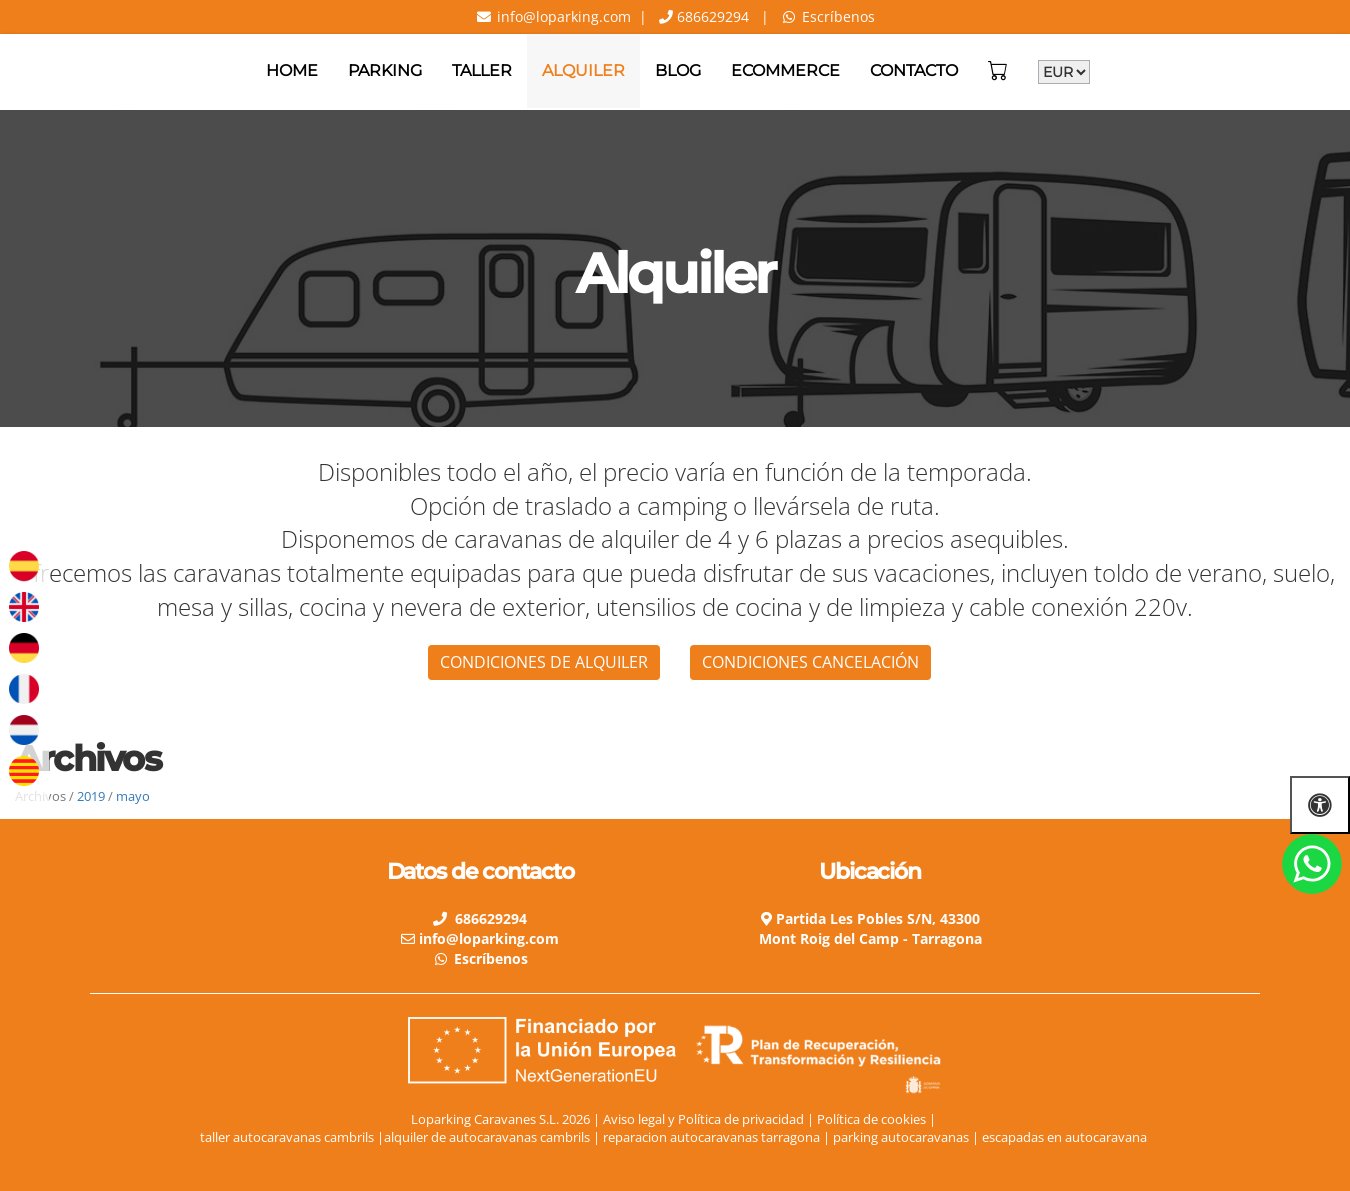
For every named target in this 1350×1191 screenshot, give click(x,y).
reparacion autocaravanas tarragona (713, 1137)
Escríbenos (838, 16)
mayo (133, 796)
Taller (482, 70)
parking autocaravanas (902, 1137)
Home (292, 70)
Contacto (914, 70)
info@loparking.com (562, 16)
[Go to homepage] (10, 71)
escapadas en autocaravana (1066, 1137)
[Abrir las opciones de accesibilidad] (1320, 804)
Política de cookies (871, 1119)
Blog (678, 70)
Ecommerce (785, 70)
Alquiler (583, 70)
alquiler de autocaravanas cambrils (487, 1137)
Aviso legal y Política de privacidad (703, 1119)
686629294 (711, 16)
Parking (385, 70)
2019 (91, 796)
